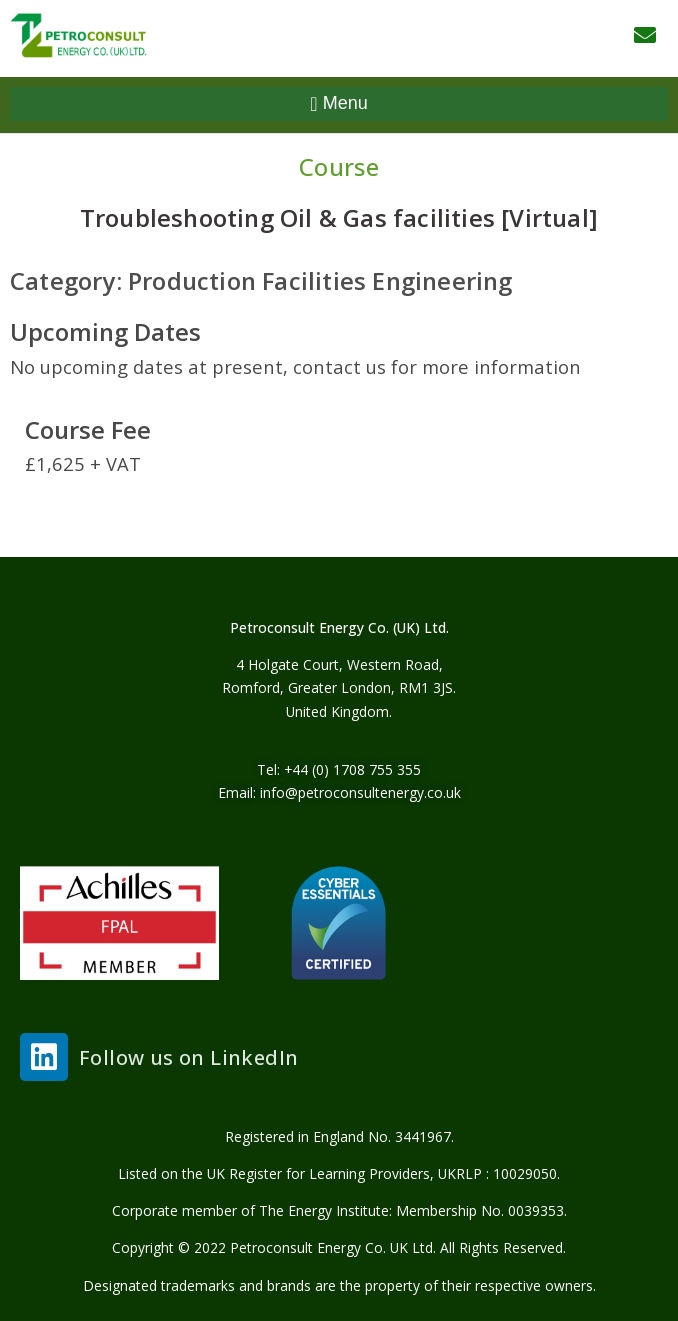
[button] (339, 104)
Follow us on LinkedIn (188, 1057)
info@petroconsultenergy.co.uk (360, 792)
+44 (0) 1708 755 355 (352, 769)
